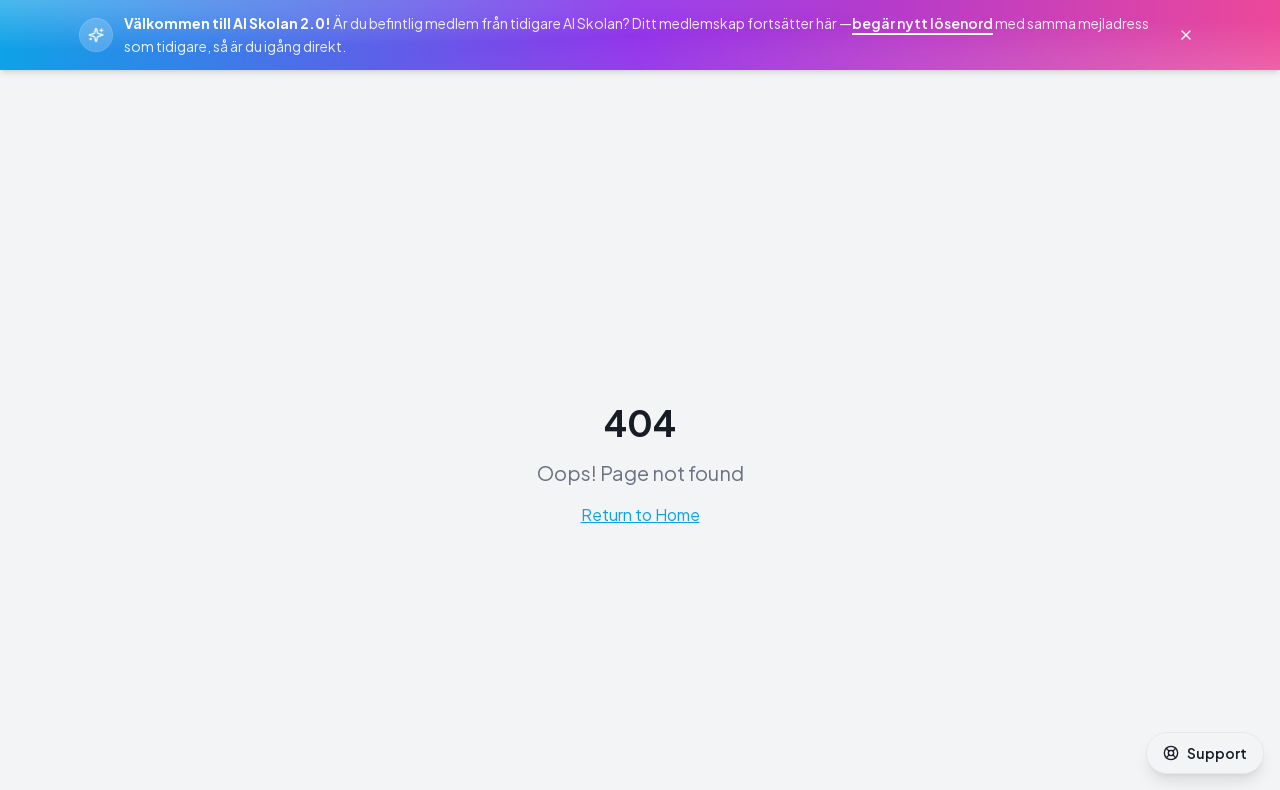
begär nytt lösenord (922, 23)
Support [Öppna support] (1205, 753)
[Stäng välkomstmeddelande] (1186, 35)
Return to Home (640, 514)
